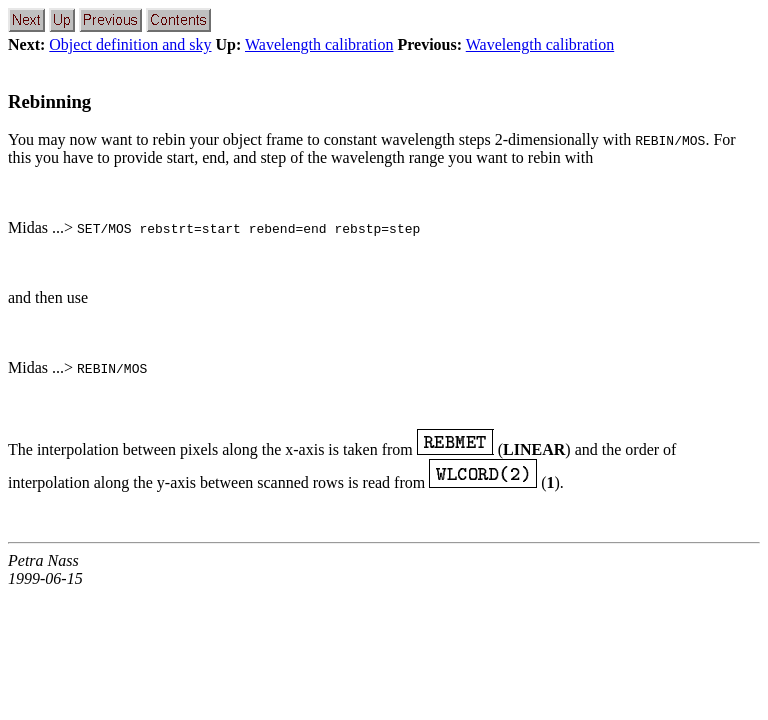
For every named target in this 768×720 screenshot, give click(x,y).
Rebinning (49, 101)
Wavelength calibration (319, 44)
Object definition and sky (130, 44)
